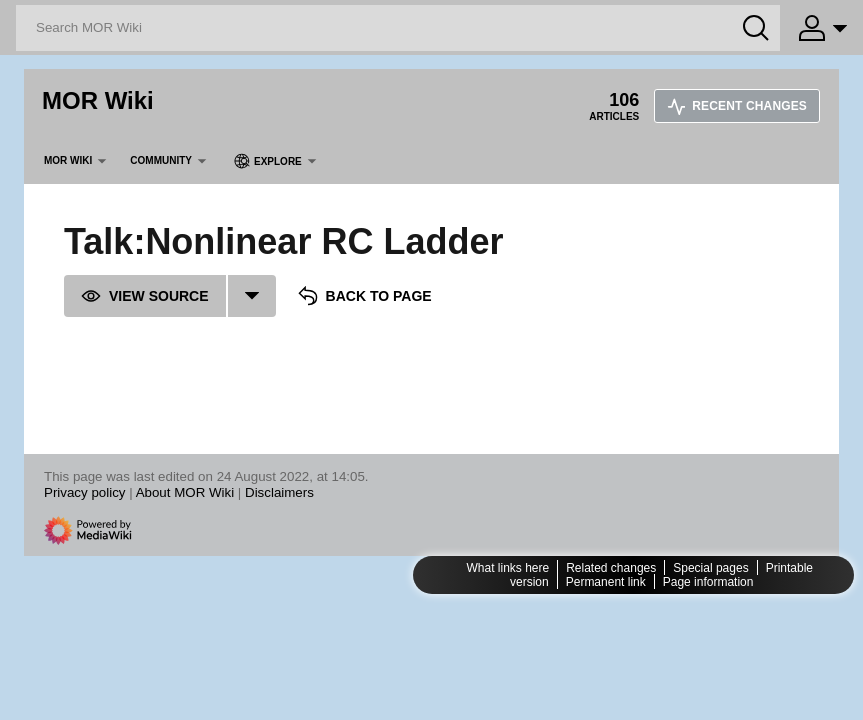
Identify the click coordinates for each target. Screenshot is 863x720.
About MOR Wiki (185, 492)
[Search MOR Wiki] (398, 28)
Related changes (611, 568)
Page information (708, 582)
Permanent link (606, 582)
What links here (507, 568)
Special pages (710, 568)
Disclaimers (279, 492)
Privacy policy (84, 492)
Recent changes (737, 106)
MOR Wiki (98, 100)
